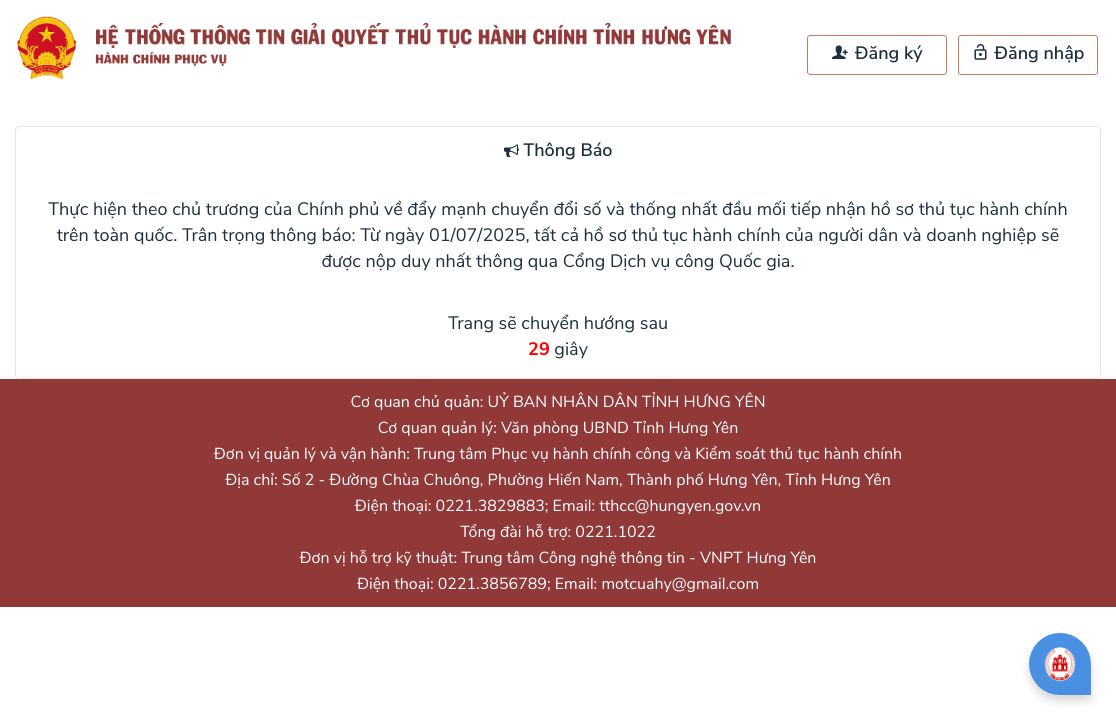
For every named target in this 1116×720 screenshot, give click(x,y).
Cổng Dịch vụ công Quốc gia (677, 262)
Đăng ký (877, 54)
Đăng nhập (1028, 54)
